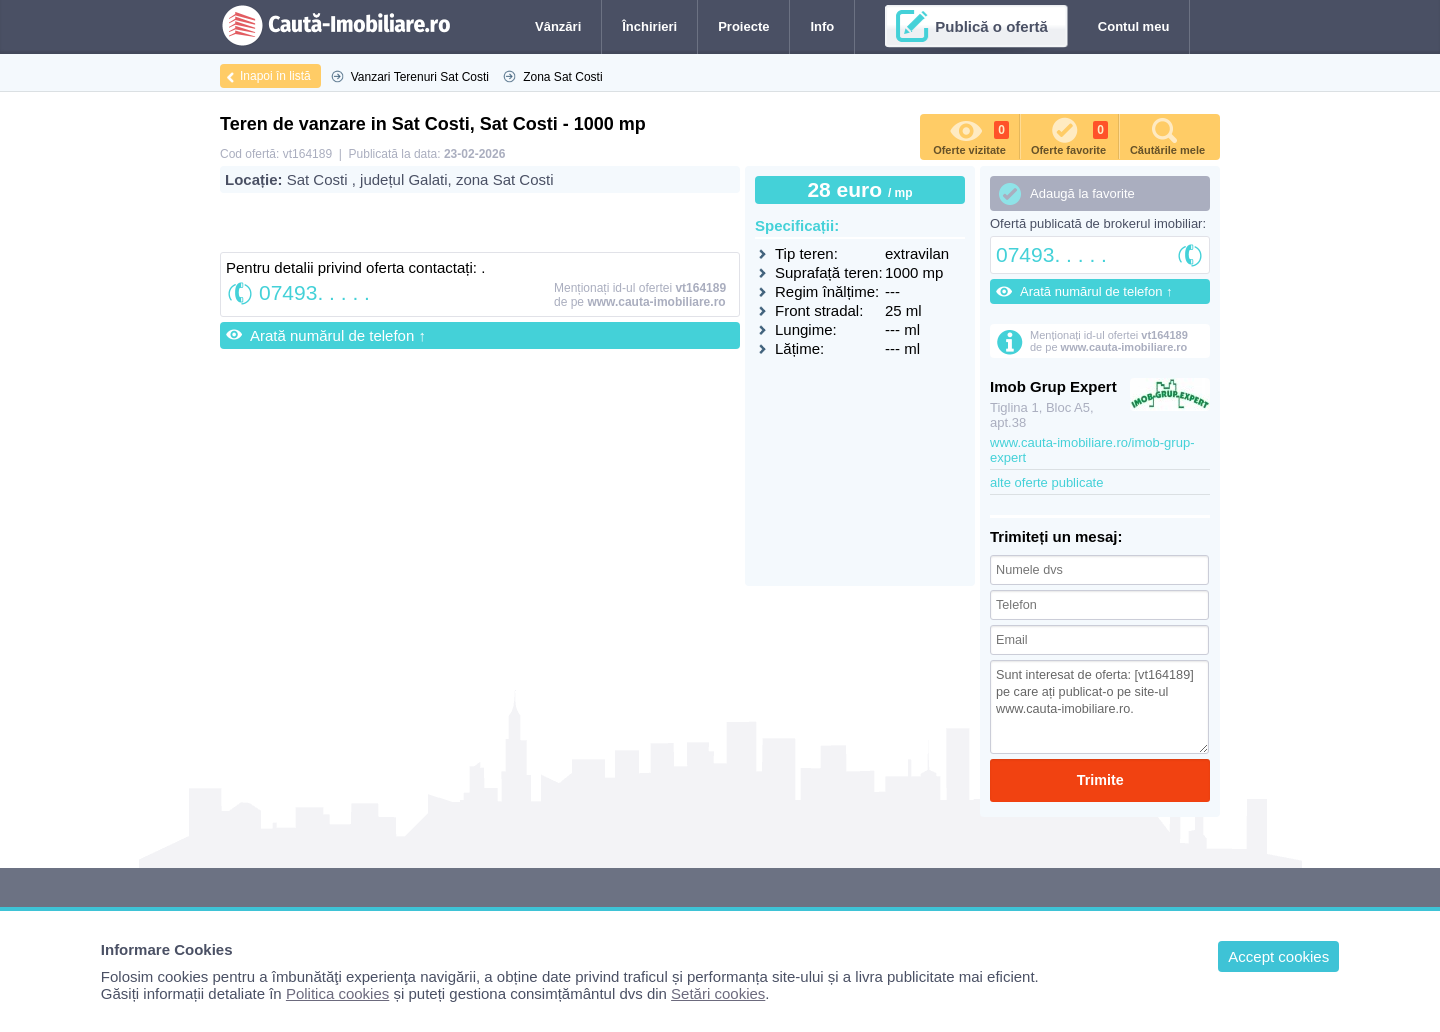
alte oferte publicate (1046, 482)
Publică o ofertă (991, 26)
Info (822, 26)
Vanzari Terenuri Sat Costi (420, 77)
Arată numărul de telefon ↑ (338, 335)
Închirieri (649, 26)
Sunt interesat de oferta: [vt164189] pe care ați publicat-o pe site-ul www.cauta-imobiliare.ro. (1099, 704)
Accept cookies (1278, 956)
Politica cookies (337, 993)
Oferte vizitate (971, 135)
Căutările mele (1167, 135)
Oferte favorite (1069, 135)
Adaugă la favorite (1082, 193)
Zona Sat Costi (562, 77)
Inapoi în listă (275, 76)
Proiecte (743, 26)
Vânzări (558, 26)
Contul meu (1134, 26)
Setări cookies (718, 993)
